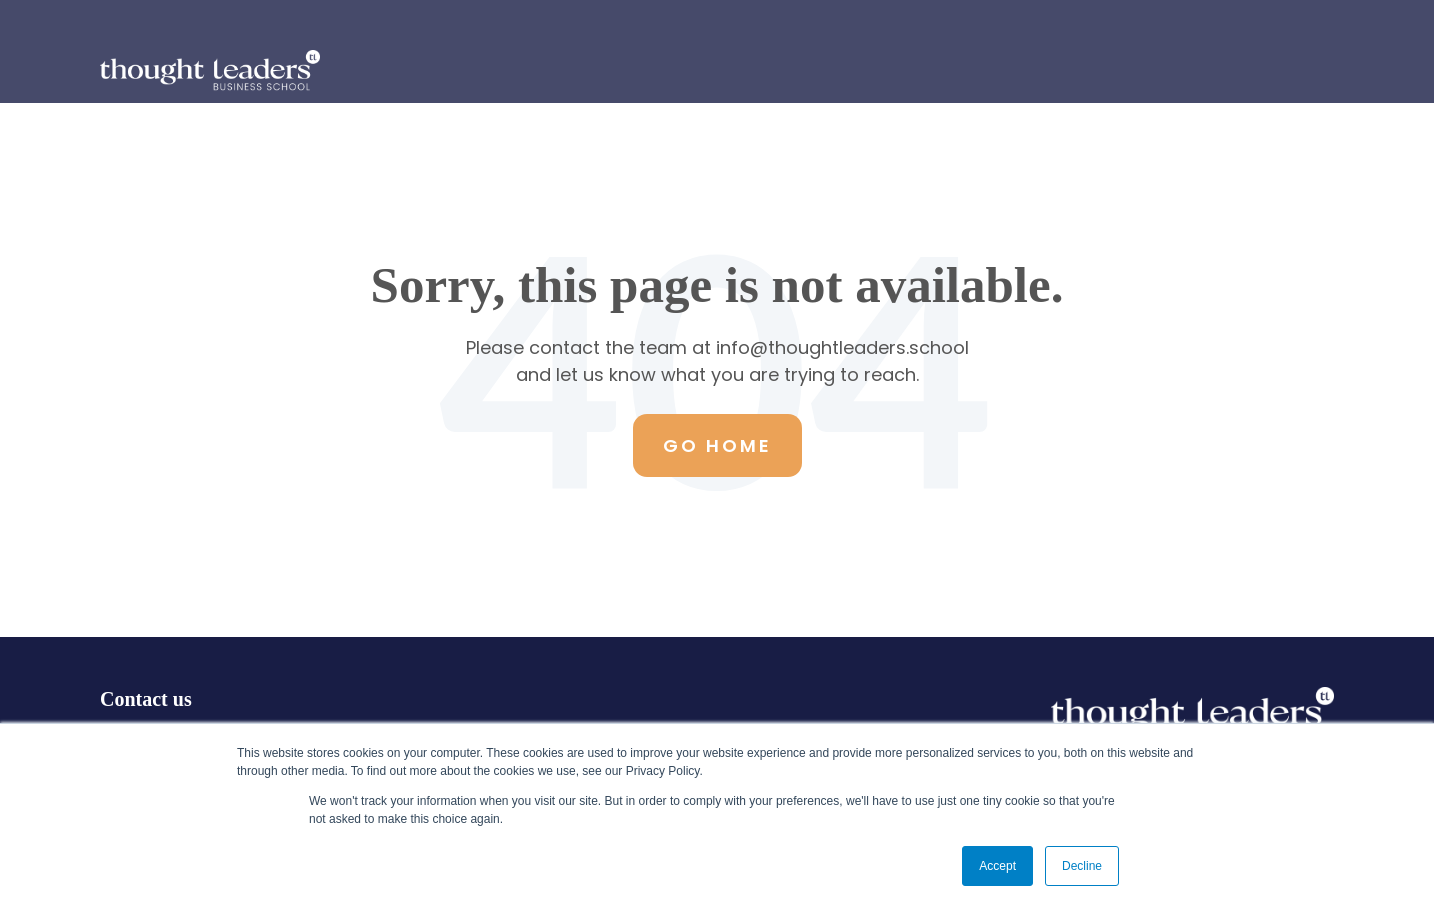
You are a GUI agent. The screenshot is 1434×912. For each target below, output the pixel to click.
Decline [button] (1082, 866)
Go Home (717, 445)
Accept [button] (997, 866)
